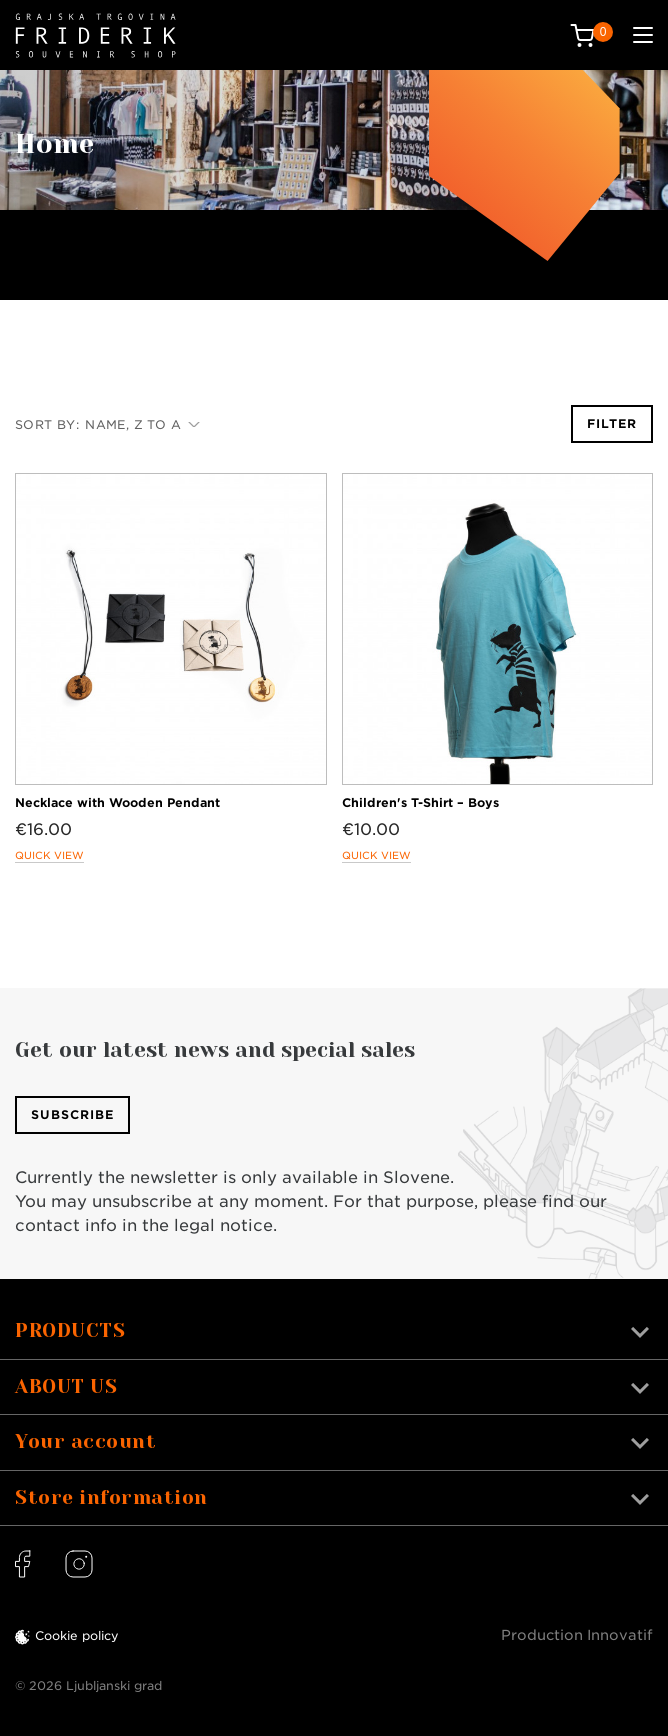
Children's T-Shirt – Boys (420, 802)
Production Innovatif (577, 1635)
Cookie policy (77, 1635)
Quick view (49, 855)
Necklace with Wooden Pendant (117, 802)
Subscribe (72, 1114)
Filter (612, 423)
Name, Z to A (142, 424)
